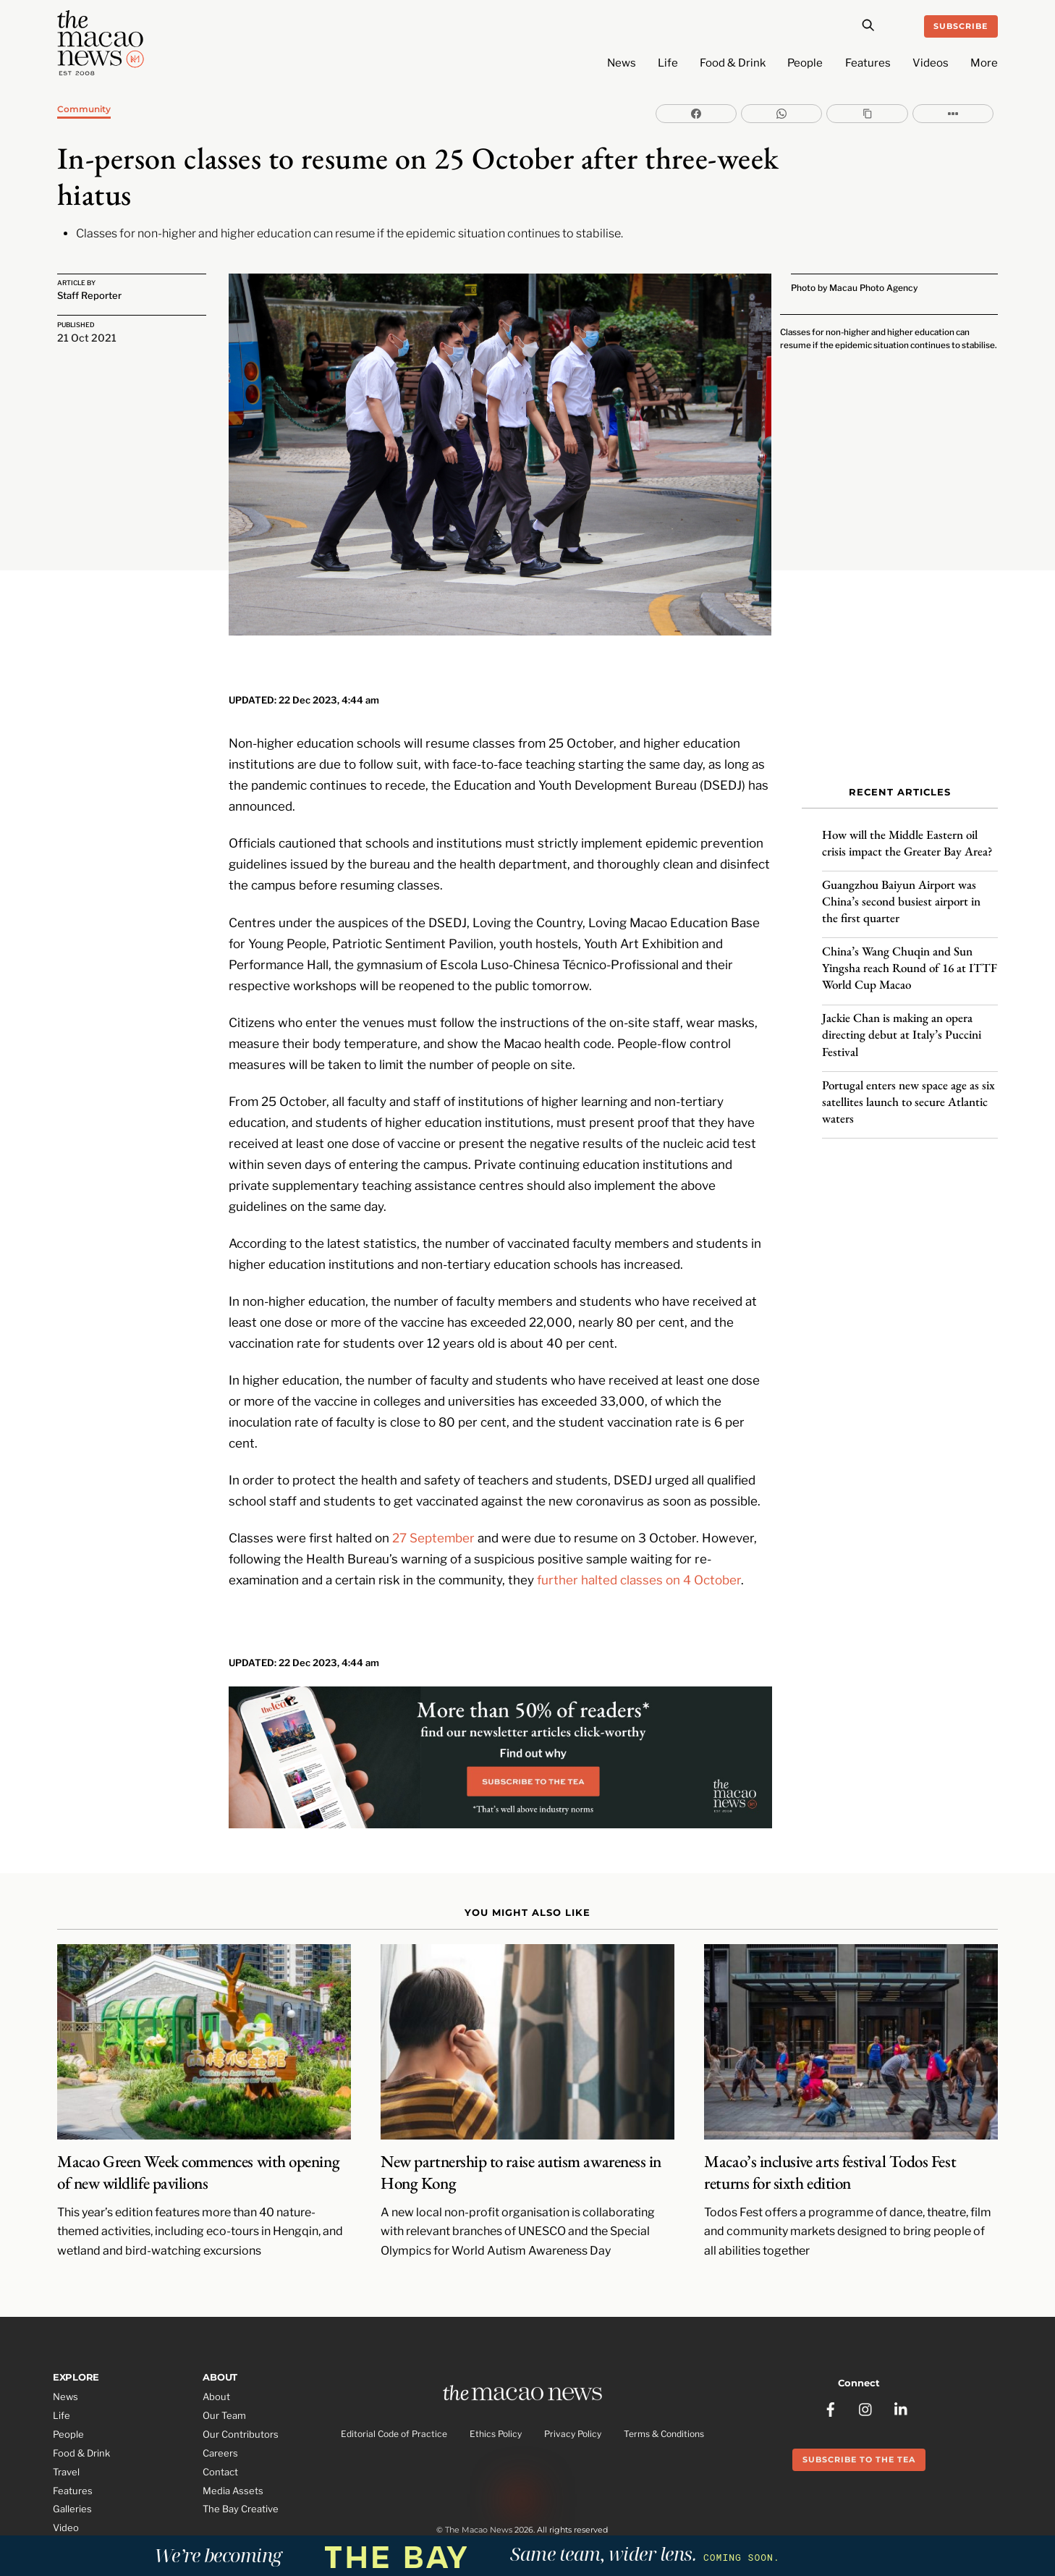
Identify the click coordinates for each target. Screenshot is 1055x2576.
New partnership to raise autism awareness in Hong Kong (521, 2133)
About (216, 2356)
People (805, 62)
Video (66, 2488)
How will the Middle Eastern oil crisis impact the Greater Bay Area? (909, 831)
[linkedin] (901, 2361)
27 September (433, 1497)
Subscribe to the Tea (858, 2414)
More (984, 62)
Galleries (72, 2469)
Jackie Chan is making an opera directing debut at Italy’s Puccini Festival (901, 1022)
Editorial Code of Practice (394, 2396)
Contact (220, 2432)
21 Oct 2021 (86, 337)
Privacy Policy (572, 2396)
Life (668, 62)
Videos (930, 62)
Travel (66, 2432)
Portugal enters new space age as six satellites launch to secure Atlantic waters (908, 1089)
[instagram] (866, 2361)
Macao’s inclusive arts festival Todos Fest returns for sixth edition (830, 2133)
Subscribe (960, 26)
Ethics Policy (496, 2396)
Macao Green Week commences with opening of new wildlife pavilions (198, 2133)
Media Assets (233, 2451)
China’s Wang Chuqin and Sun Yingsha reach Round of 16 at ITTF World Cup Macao (909, 956)
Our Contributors (241, 2394)
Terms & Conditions (664, 2396)
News (621, 62)
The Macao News (478, 2496)
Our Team (224, 2375)
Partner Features (91, 2507)
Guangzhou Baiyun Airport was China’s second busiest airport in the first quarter (901, 889)
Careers (220, 2413)
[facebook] (830, 2361)
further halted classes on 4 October (639, 1539)
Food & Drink (733, 62)
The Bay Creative (241, 2469)
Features (868, 62)
